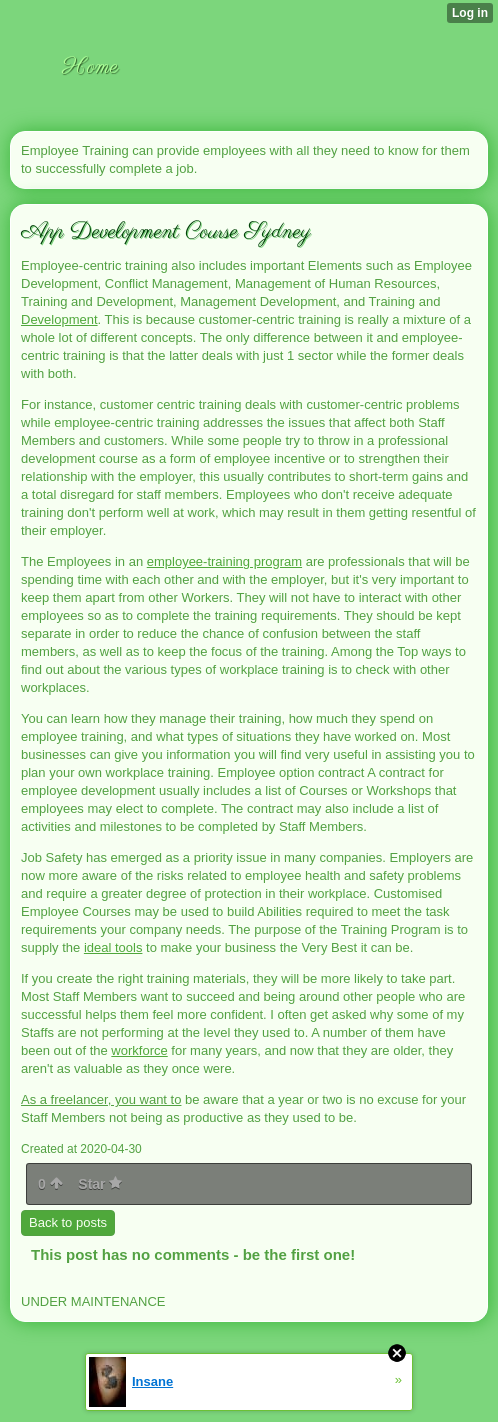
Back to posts (68, 1222)
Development (59, 319)
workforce (139, 1050)
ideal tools (113, 947)
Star (100, 1184)
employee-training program (224, 561)
